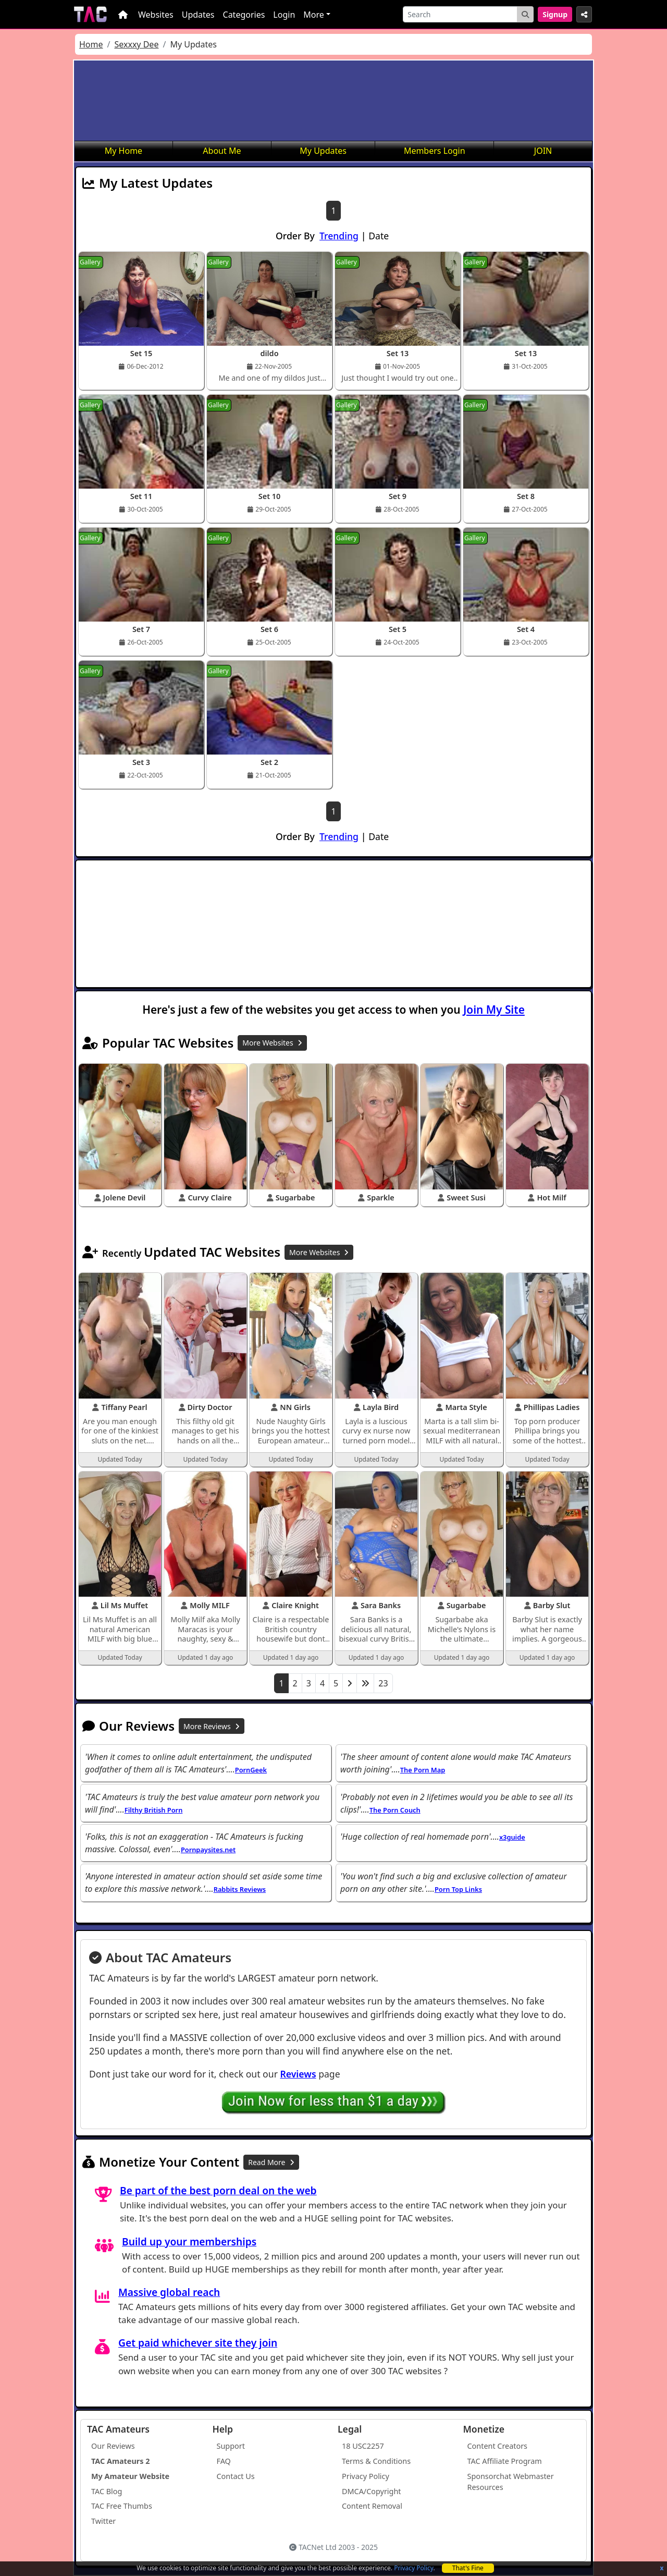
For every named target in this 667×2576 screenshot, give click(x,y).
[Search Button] (525, 14)
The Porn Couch (395, 1810)
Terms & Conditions (376, 2461)
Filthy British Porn (154, 1810)
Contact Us (236, 2476)
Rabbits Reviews (240, 1889)
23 (383, 1683)
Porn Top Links (458, 1889)
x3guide (512, 1837)
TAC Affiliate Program (504, 2461)
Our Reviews (113, 2446)
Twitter (103, 2521)
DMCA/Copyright (371, 2491)
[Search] (460, 14)
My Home (123, 150)
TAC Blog (106, 2491)
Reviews (298, 2074)
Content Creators (497, 2446)
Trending (339, 235)
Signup (554, 14)
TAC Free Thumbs (121, 2506)
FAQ (224, 2461)
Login (284, 14)
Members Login (434, 150)
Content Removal (372, 2506)
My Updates (323, 150)
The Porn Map (422, 1770)
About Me (222, 150)
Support (231, 2446)
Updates (198, 14)
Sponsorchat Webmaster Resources (510, 2482)
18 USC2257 (363, 2446)
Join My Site (494, 1009)
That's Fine (468, 2567)
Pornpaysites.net (208, 1849)
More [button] (313, 14)
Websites (156, 14)
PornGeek (251, 1770)
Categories (244, 14)
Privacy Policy (413, 2567)
